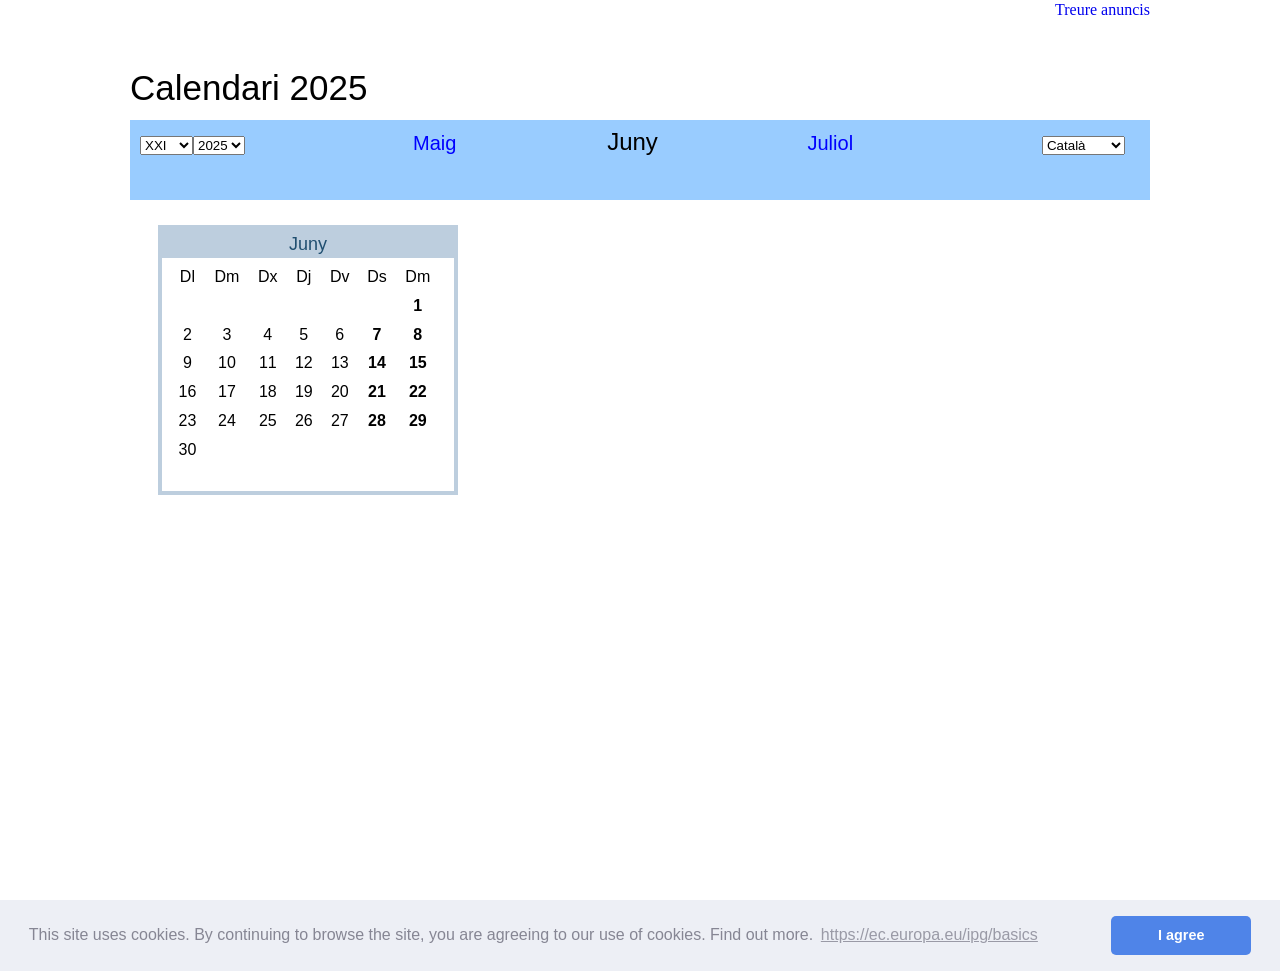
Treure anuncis (1102, 9)
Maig (434, 143)
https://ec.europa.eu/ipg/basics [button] (929, 934)
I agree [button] (1181, 935)
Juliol (831, 143)
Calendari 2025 (248, 87)
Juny (308, 244)
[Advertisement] (786, 75)
